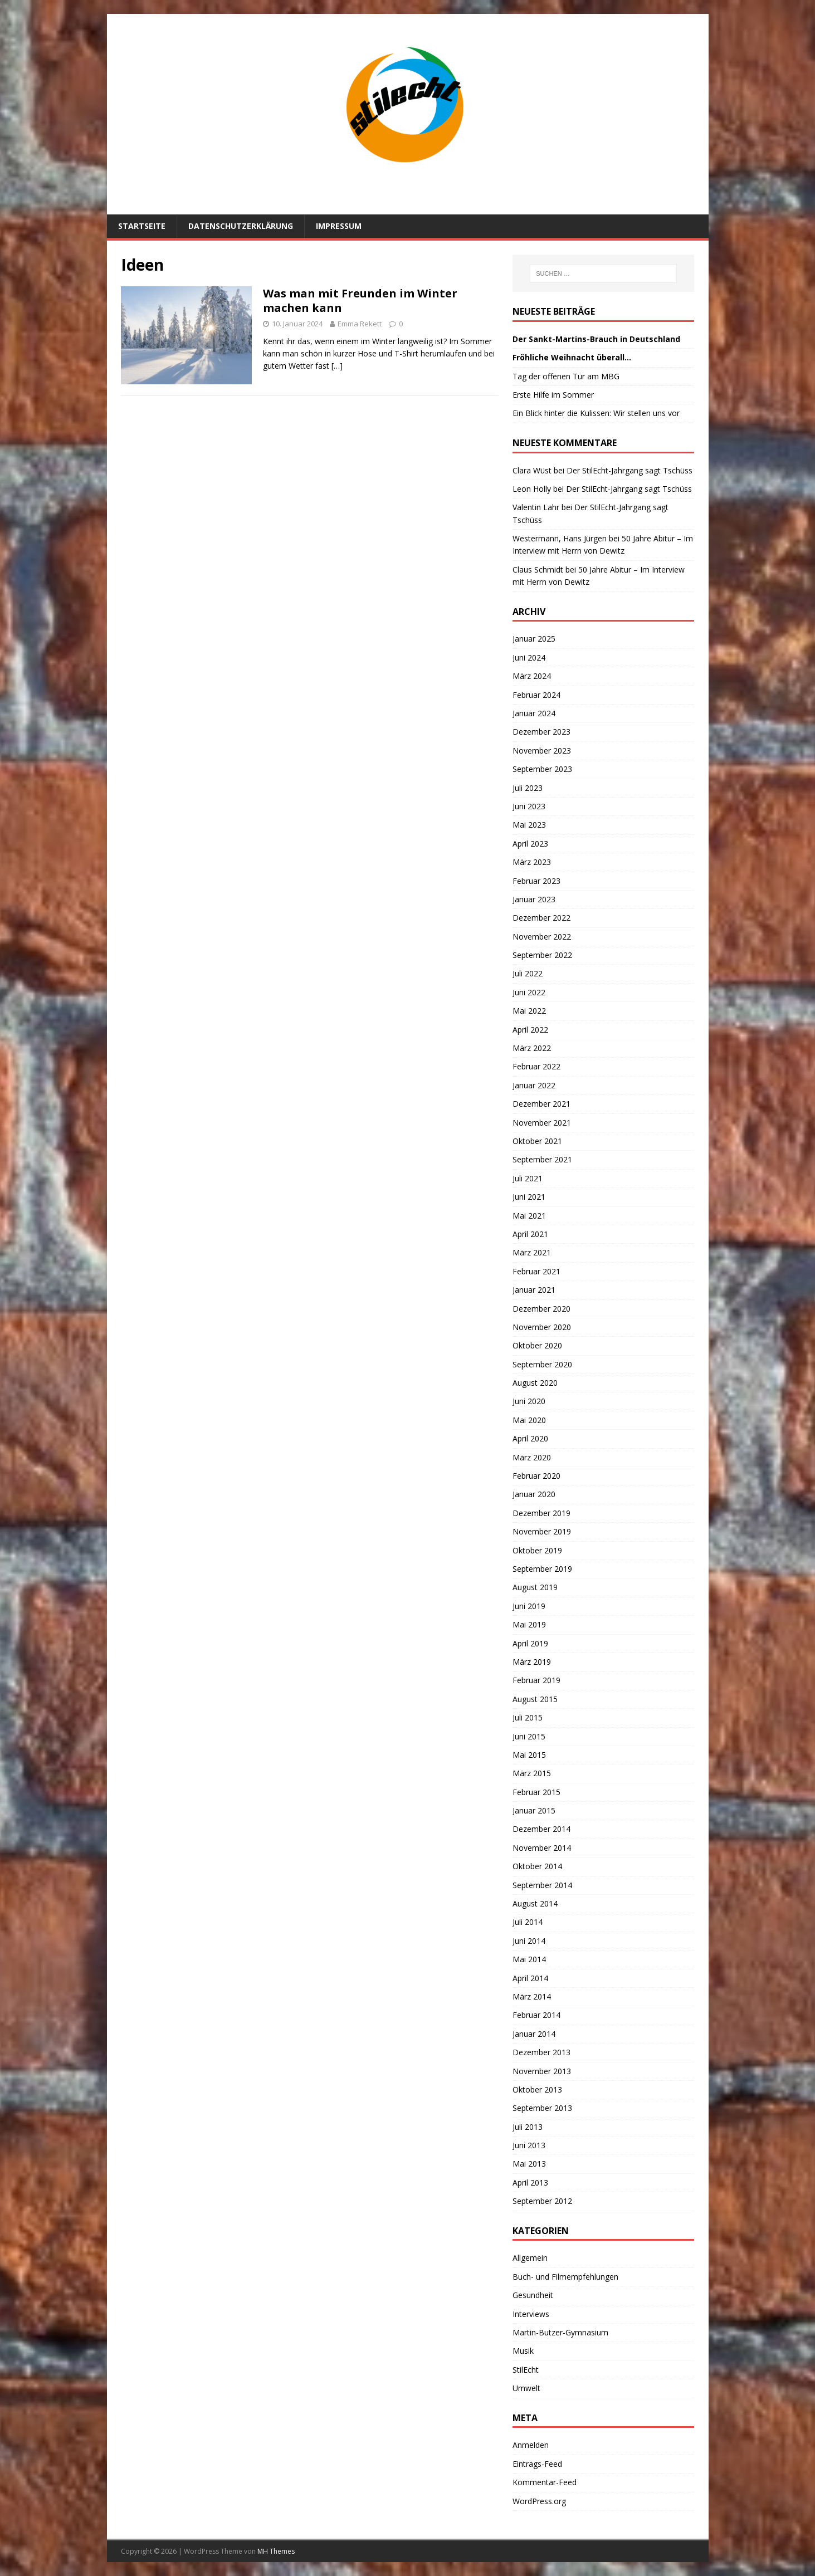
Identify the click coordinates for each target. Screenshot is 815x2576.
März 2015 (532, 1773)
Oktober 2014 (537, 1866)
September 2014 (542, 1885)
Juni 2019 (529, 1606)
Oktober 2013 (537, 2089)
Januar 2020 (534, 1494)
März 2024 (532, 676)
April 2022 (530, 1029)
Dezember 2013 (541, 2052)
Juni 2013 (529, 2145)
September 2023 (542, 769)
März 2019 (532, 1661)
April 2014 (530, 1978)
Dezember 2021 (541, 1103)
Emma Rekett (360, 324)
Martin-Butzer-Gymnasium (560, 2332)
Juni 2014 (529, 1940)
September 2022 (542, 955)
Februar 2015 (536, 1792)
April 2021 (530, 1234)
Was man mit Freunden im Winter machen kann (360, 300)
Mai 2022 (529, 1010)
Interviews (531, 2314)
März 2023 (532, 862)
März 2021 (532, 1252)
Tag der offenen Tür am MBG (566, 376)
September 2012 (542, 2201)
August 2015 (535, 1699)
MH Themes (276, 2551)
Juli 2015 (528, 1717)
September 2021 (542, 1159)
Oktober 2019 (537, 1550)
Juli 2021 (528, 1178)
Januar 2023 (534, 899)
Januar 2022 (534, 1085)
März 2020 (532, 1457)
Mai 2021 (529, 1215)
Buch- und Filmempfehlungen (565, 2276)
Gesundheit (533, 2295)
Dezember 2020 (541, 1308)
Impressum (339, 226)
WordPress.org (539, 2501)
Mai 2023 (529, 824)
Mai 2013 (529, 2163)
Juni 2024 (529, 657)
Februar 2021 (536, 1271)
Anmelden (531, 2445)
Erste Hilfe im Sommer (553, 394)
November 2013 (542, 2071)
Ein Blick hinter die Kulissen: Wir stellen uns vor (596, 413)
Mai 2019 (529, 1624)
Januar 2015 (534, 1810)
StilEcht (526, 2369)
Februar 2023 (536, 881)
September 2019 (542, 1568)
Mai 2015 (529, 1754)
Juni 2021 (529, 1196)
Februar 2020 (536, 1475)
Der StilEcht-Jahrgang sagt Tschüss (629, 470)
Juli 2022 (528, 973)
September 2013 (542, 2108)
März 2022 (532, 1048)
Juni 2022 (529, 992)
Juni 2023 (529, 806)
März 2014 (532, 1996)
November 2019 (542, 1531)
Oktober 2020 (537, 1345)
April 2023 (530, 843)
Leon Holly (532, 488)
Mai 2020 (529, 1420)
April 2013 (530, 2182)
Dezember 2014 (541, 1829)
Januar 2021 (534, 1289)
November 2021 (542, 1122)
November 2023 (542, 750)
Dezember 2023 (541, 731)
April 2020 (530, 1438)
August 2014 (535, 1903)
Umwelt (526, 2388)
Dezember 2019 (541, 1513)
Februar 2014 (536, 2015)
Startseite (141, 226)
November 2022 (542, 936)
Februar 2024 (536, 695)
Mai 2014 (529, 1959)
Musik (523, 2350)
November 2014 (542, 1847)
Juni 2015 (529, 1736)
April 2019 (530, 1643)
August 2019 (535, 1587)
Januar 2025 (534, 638)
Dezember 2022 (541, 917)
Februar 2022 (536, 1066)
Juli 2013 (528, 2127)
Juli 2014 (528, 1922)
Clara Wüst (532, 470)
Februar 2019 (536, 1680)
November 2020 (542, 1327)
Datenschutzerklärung (240, 226)
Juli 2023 (528, 788)
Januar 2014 (534, 2033)
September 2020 (542, 1364)
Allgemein (530, 2257)
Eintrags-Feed (537, 2463)
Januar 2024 (534, 713)
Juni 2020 (529, 1401)
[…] (337, 365)
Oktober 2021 (537, 1141)
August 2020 (535, 1382)
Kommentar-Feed (545, 2482)
